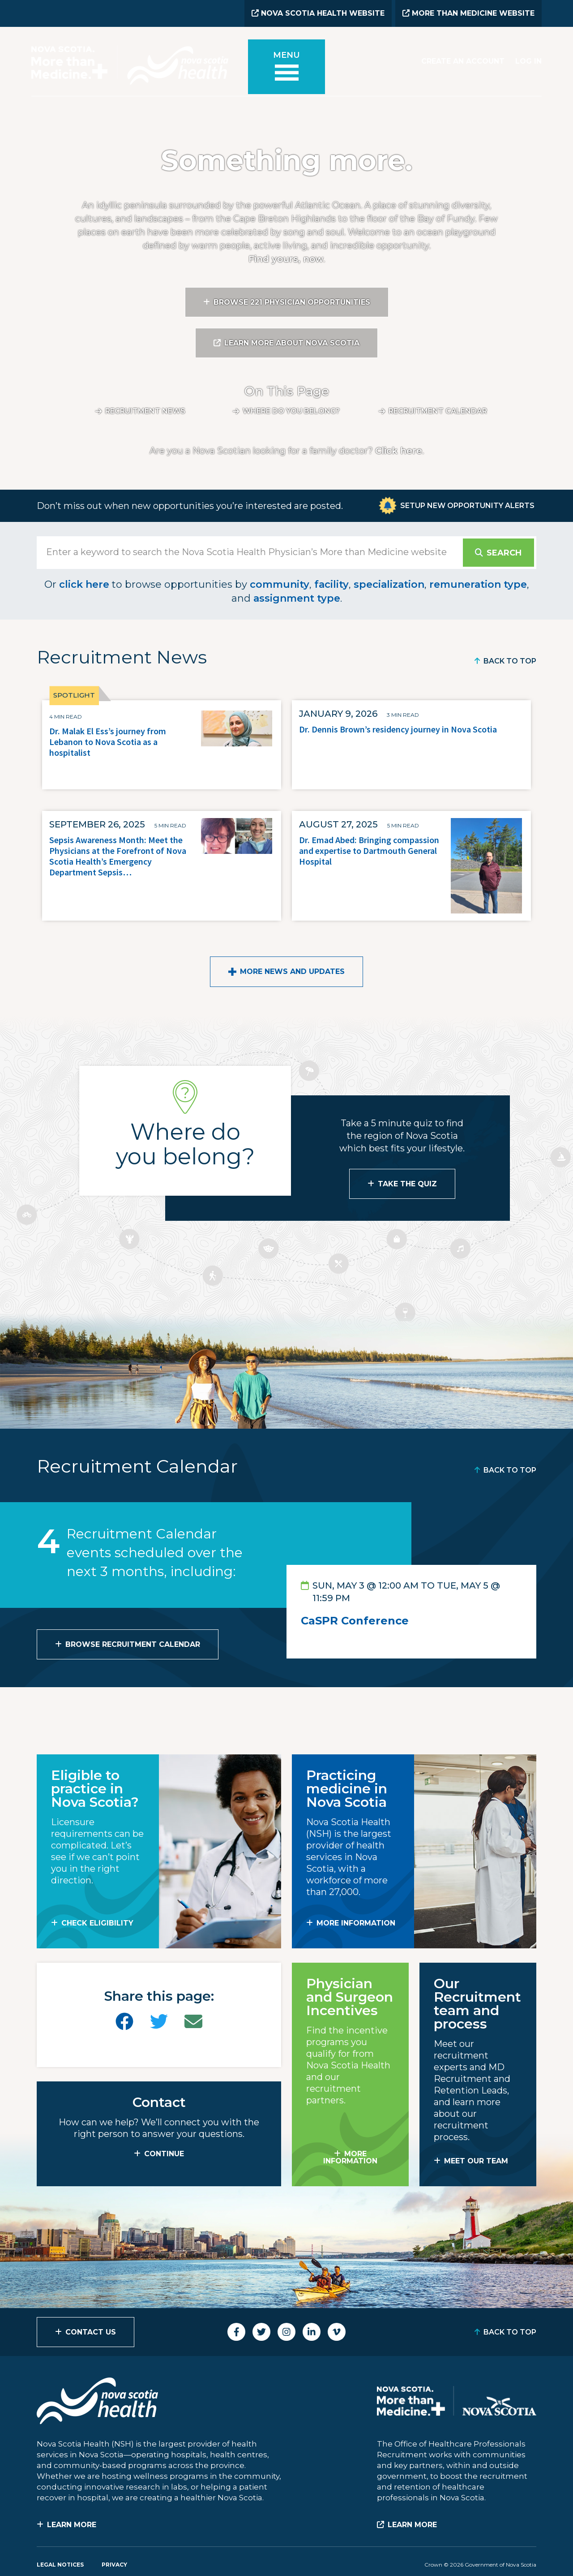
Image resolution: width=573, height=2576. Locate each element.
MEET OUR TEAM (476, 2161)
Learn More (71, 2524)
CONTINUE (164, 2154)
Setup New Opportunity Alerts (467, 505)
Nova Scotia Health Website (318, 13)
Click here (398, 450)
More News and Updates (292, 971)
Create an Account (463, 61)
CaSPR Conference (355, 1620)
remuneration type (478, 584)
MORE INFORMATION (355, 1923)
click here (84, 584)
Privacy (114, 2564)
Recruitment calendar (438, 411)
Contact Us (90, 2332)
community (279, 584)
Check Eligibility (97, 1923)
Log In (528, 61)
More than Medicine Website (468, 13)
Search (504, 553)
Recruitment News (145, 411)
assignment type (296, 598)
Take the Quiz (407, 1184)
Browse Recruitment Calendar (132, 1644)
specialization (389, 584)
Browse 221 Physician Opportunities (292, 302)
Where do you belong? (291, 411)
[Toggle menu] (286, 68)
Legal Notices (60, 2564)
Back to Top (509, 661)
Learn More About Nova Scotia (291, 343)
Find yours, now (285, 259)
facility (331, 584)
